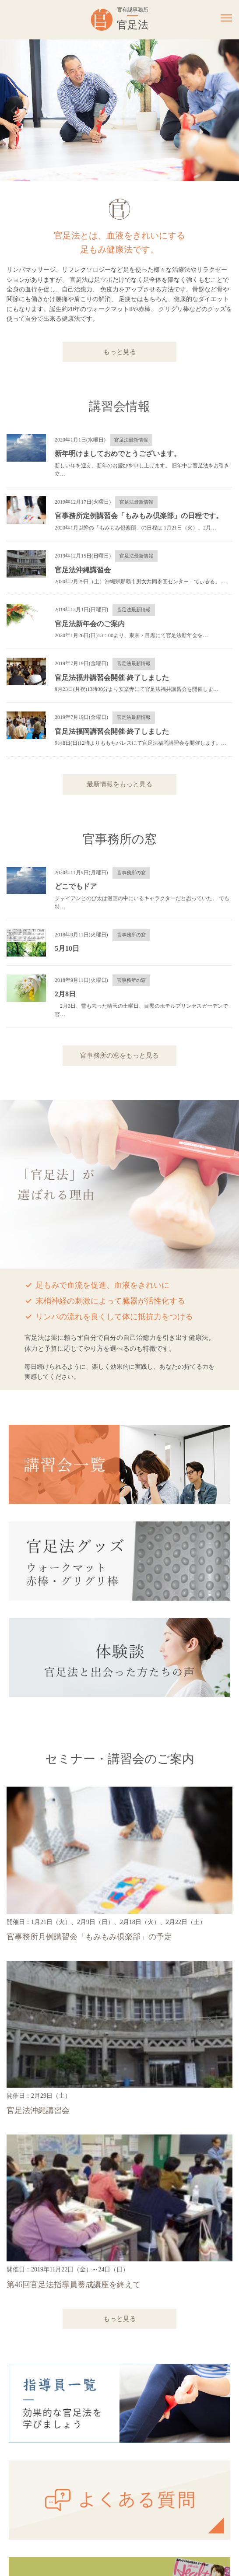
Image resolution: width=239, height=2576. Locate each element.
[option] (119, 110)
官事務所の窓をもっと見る (119, 1055)
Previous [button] (13, 110)
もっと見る (119, 351)
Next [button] (225, 110)
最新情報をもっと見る (119, 784)
